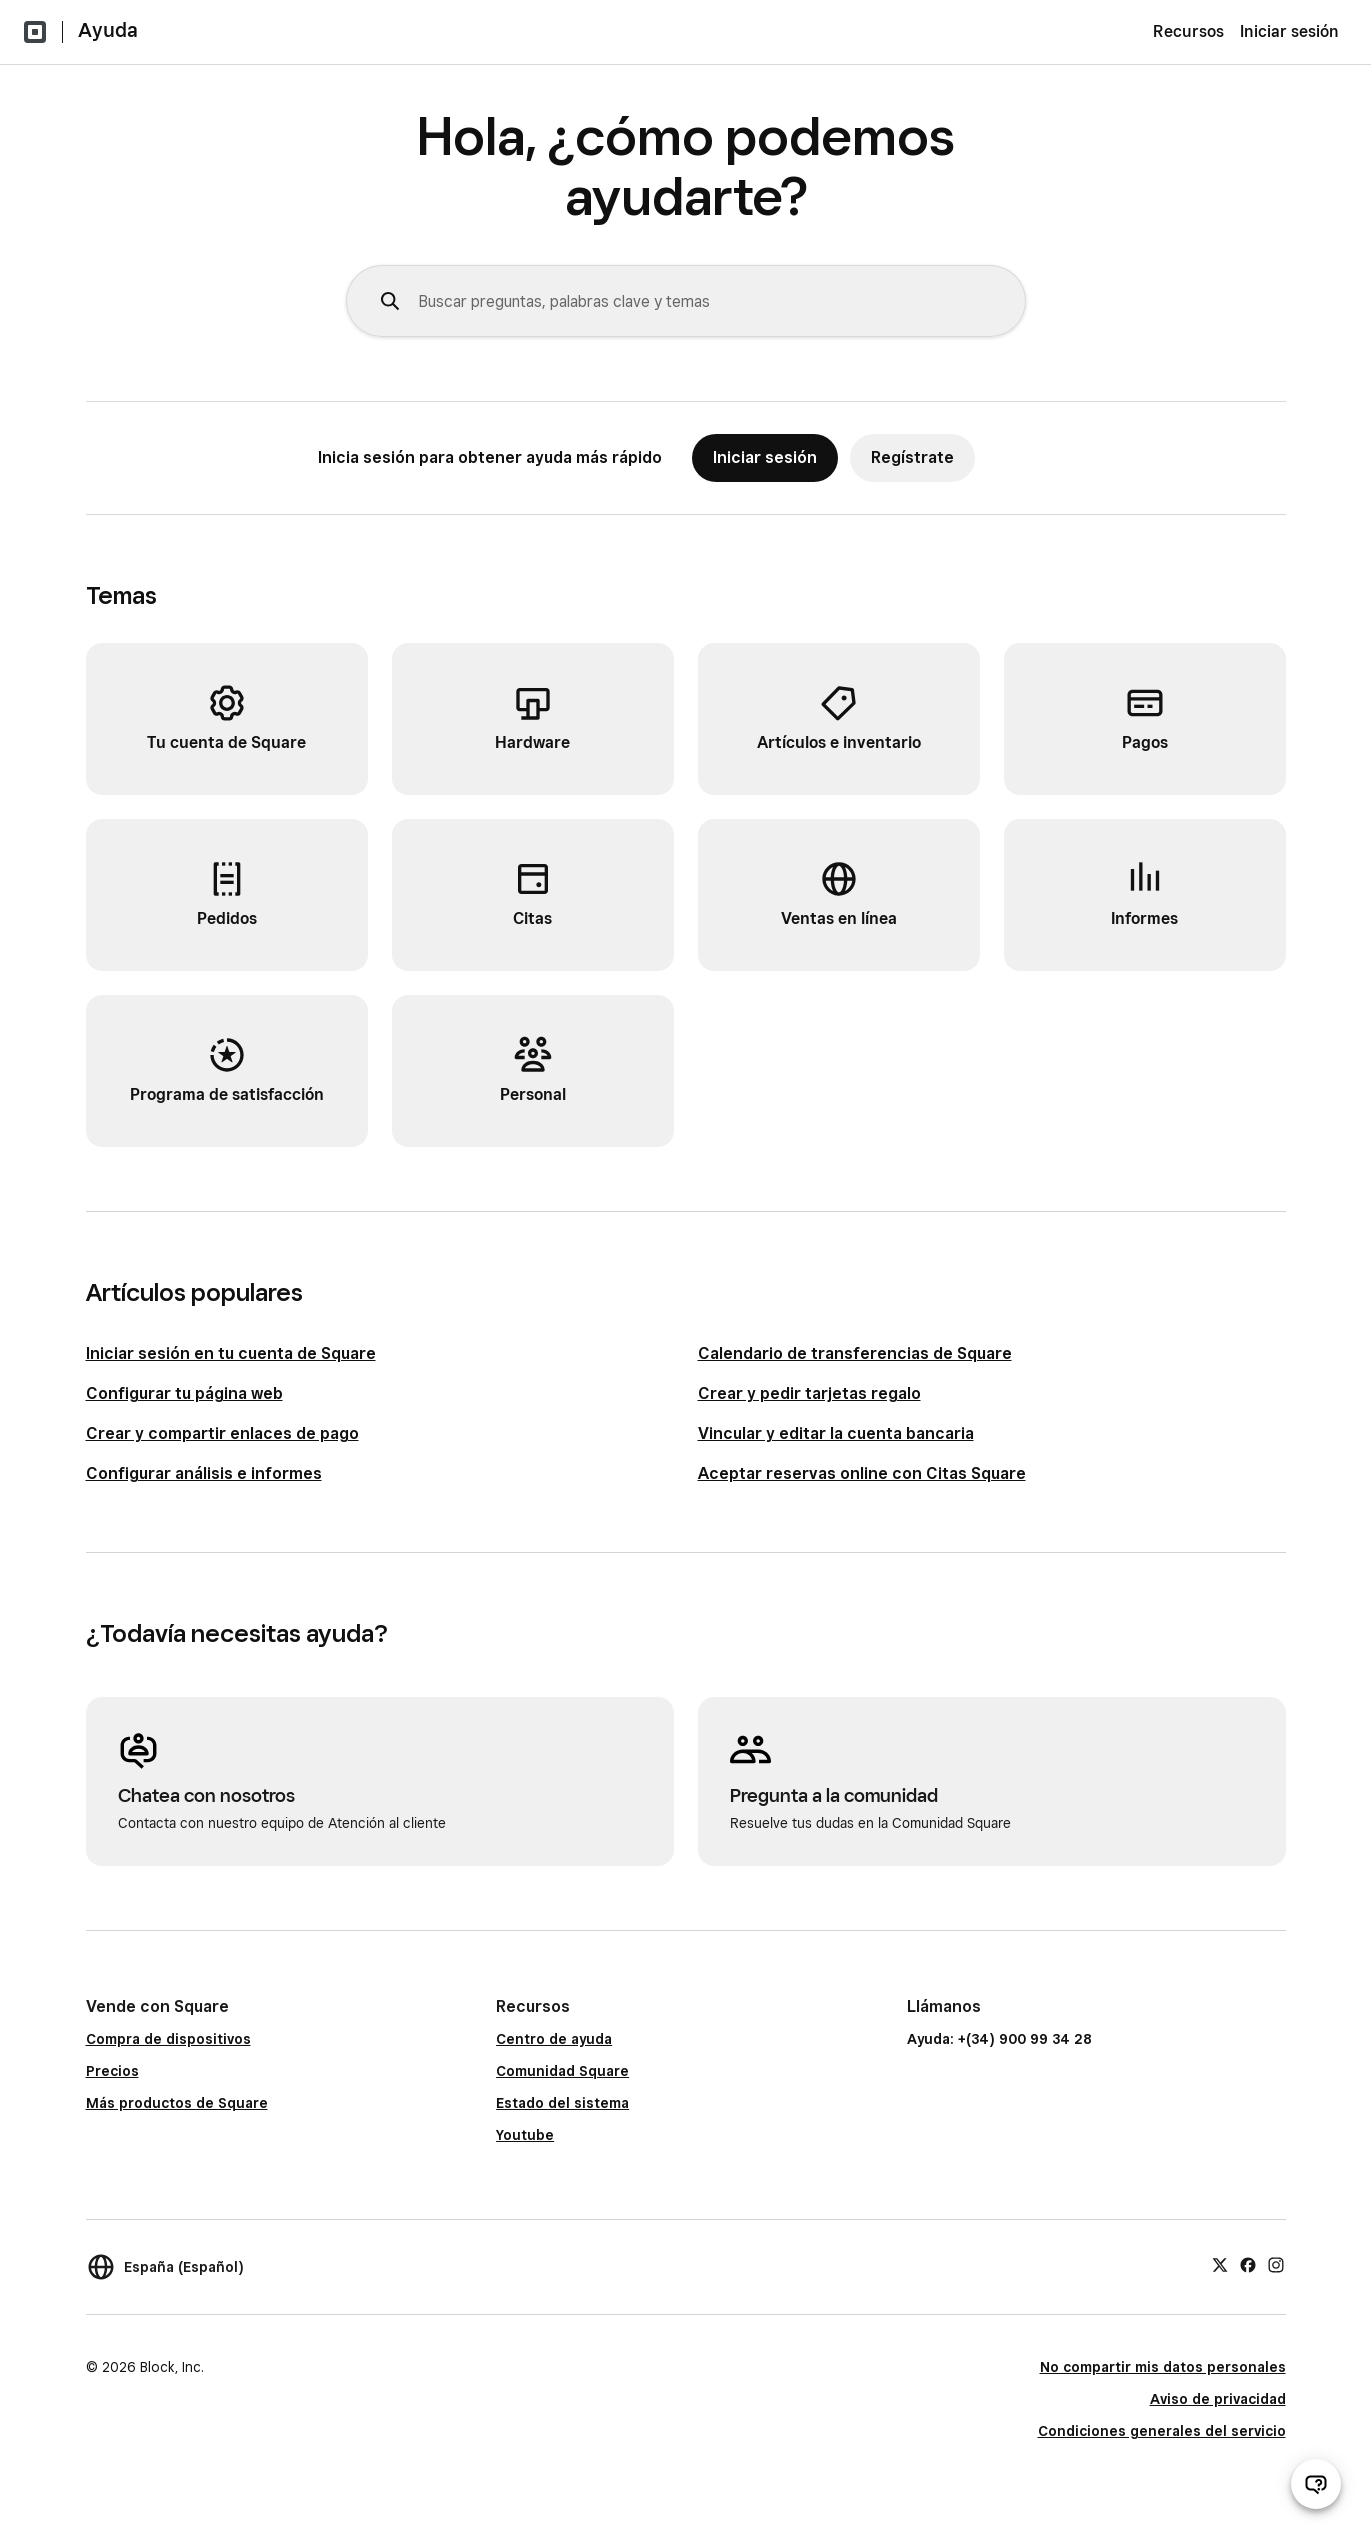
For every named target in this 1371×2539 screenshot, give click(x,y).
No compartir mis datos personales (1163, 2367)
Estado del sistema (562, 2103)
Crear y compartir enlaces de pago (222, 1433)
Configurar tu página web (184, 1393)
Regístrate (912, 457)
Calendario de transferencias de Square (855, 1353)
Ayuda (108, 30)
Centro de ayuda (554, 2039)
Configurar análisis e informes (204, 1473)
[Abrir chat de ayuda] (1316, 2484)
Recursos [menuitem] (1188, 31)
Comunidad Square (562, 2071)
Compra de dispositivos (168, 2039)
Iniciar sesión (1289, 31)
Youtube (525, 2135)
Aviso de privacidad (1218, 2399)
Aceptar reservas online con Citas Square (862, 1473)
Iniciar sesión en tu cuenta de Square (231, 1353)
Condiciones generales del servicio (1162, 2431)
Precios (112, 2071)
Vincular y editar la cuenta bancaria (836, 1433)
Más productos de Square (177, 2103)
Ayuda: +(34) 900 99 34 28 (999, 2039)
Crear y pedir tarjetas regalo (809, 1393)
